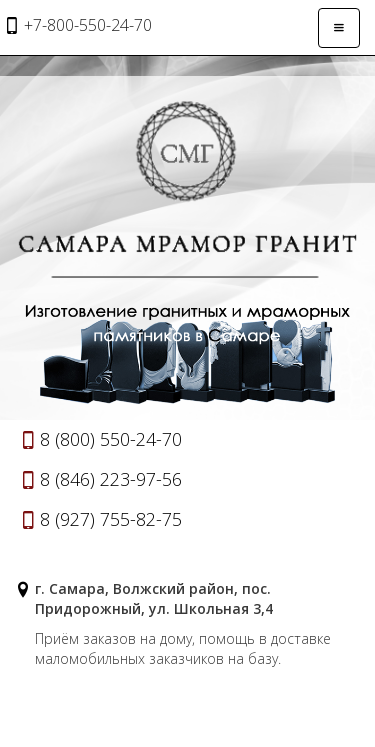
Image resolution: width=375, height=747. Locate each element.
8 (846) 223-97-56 (111, 479)
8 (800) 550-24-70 (111, 439)
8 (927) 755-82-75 (111, 519)
